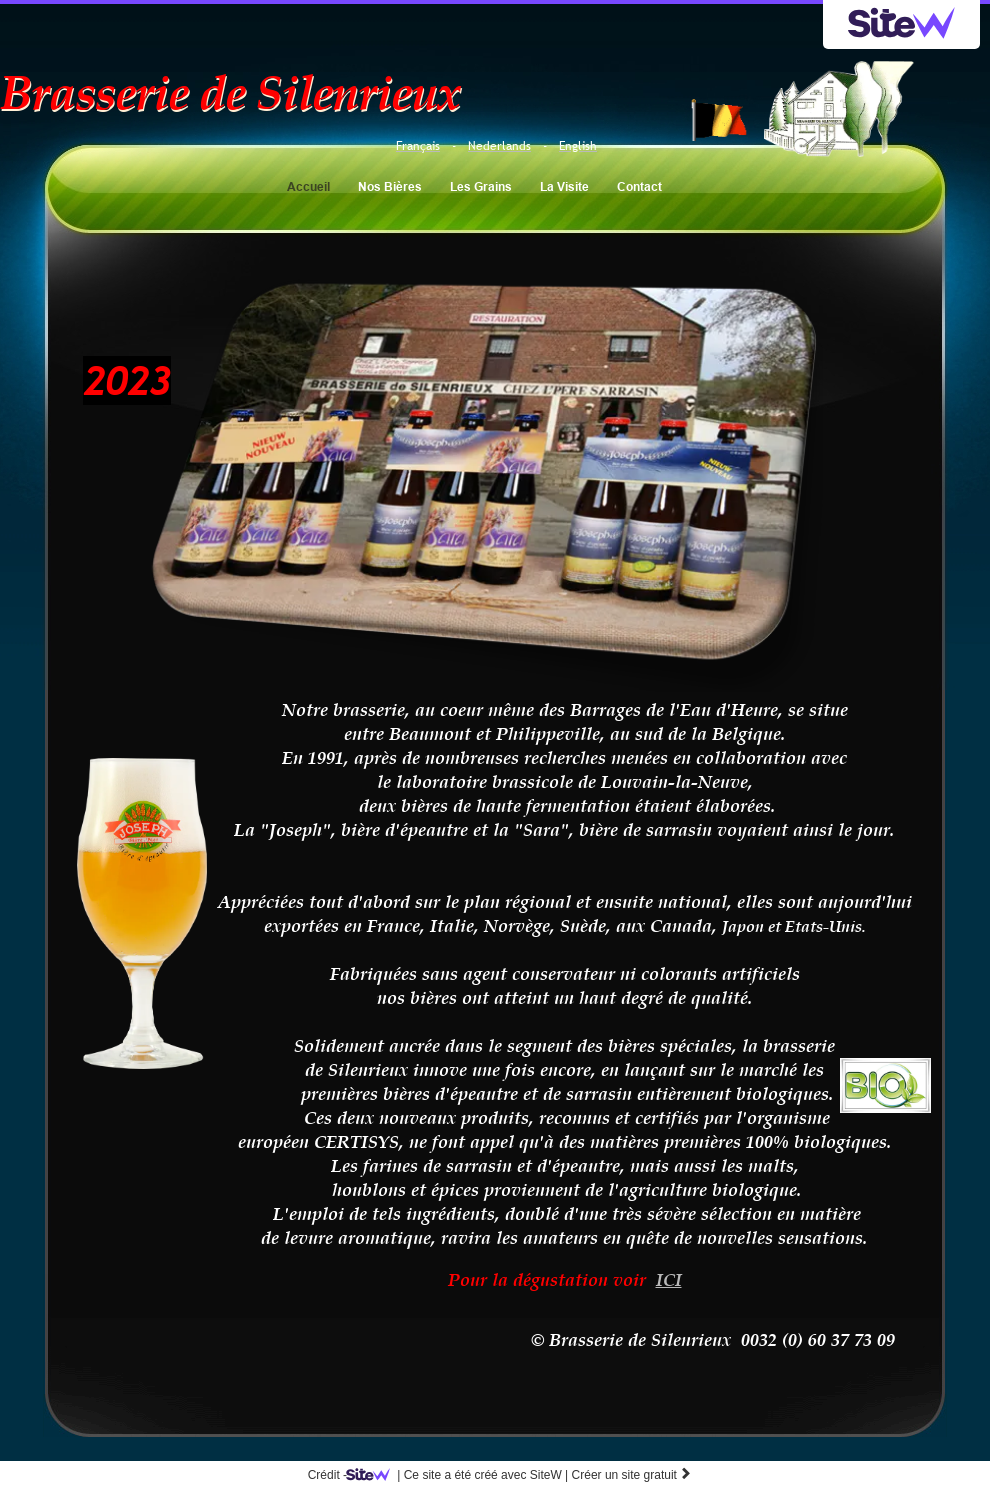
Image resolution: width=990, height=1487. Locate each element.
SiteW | (460, 1475)
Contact (639, 186)
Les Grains (481, 186)
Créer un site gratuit (632, 1475)
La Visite (564, 186)
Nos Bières (390, 186)
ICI (669, 1279)
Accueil (308, 186)
